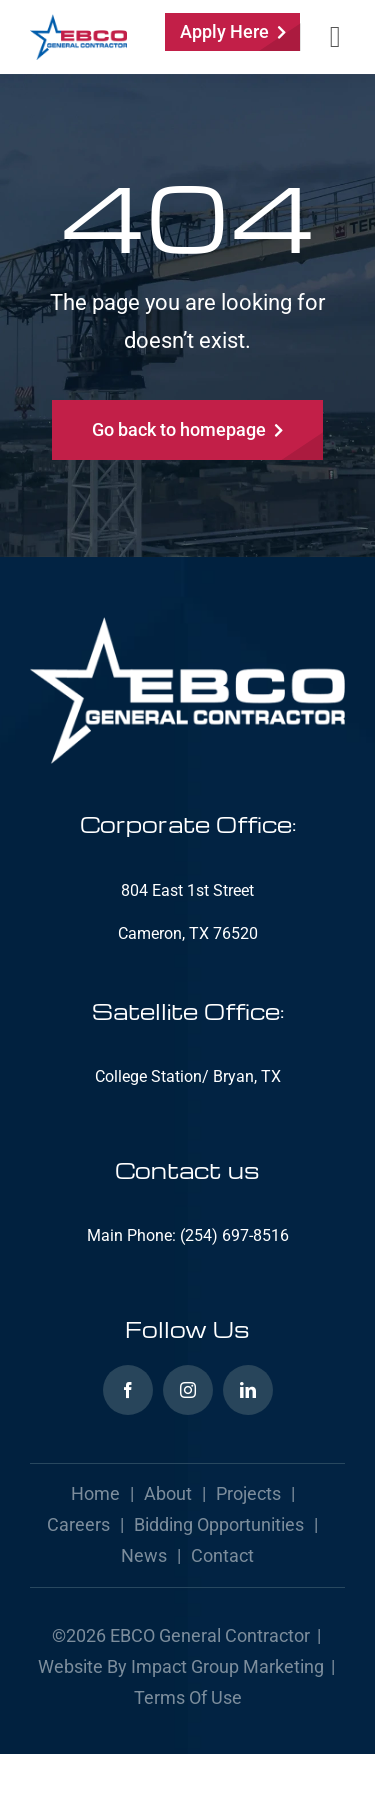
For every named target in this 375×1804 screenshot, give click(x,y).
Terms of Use (188, 1697)
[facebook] (128, 1390)
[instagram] (188, 1390)
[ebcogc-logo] (78, 21)
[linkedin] (248, 1390)
